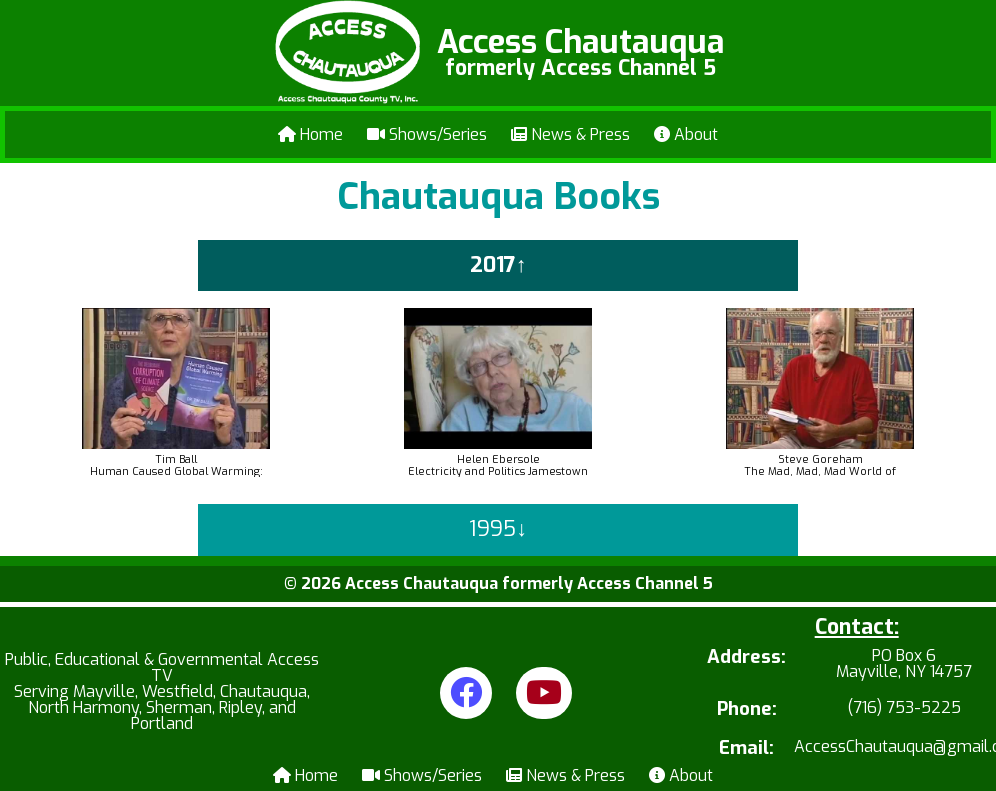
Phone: (747, 709)
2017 (493, 265)
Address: (746, 658)
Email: (746, 748)
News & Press (570, 134)
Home (310, 134)
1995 (492, 529)
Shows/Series (427, 134)
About (686, 134)
